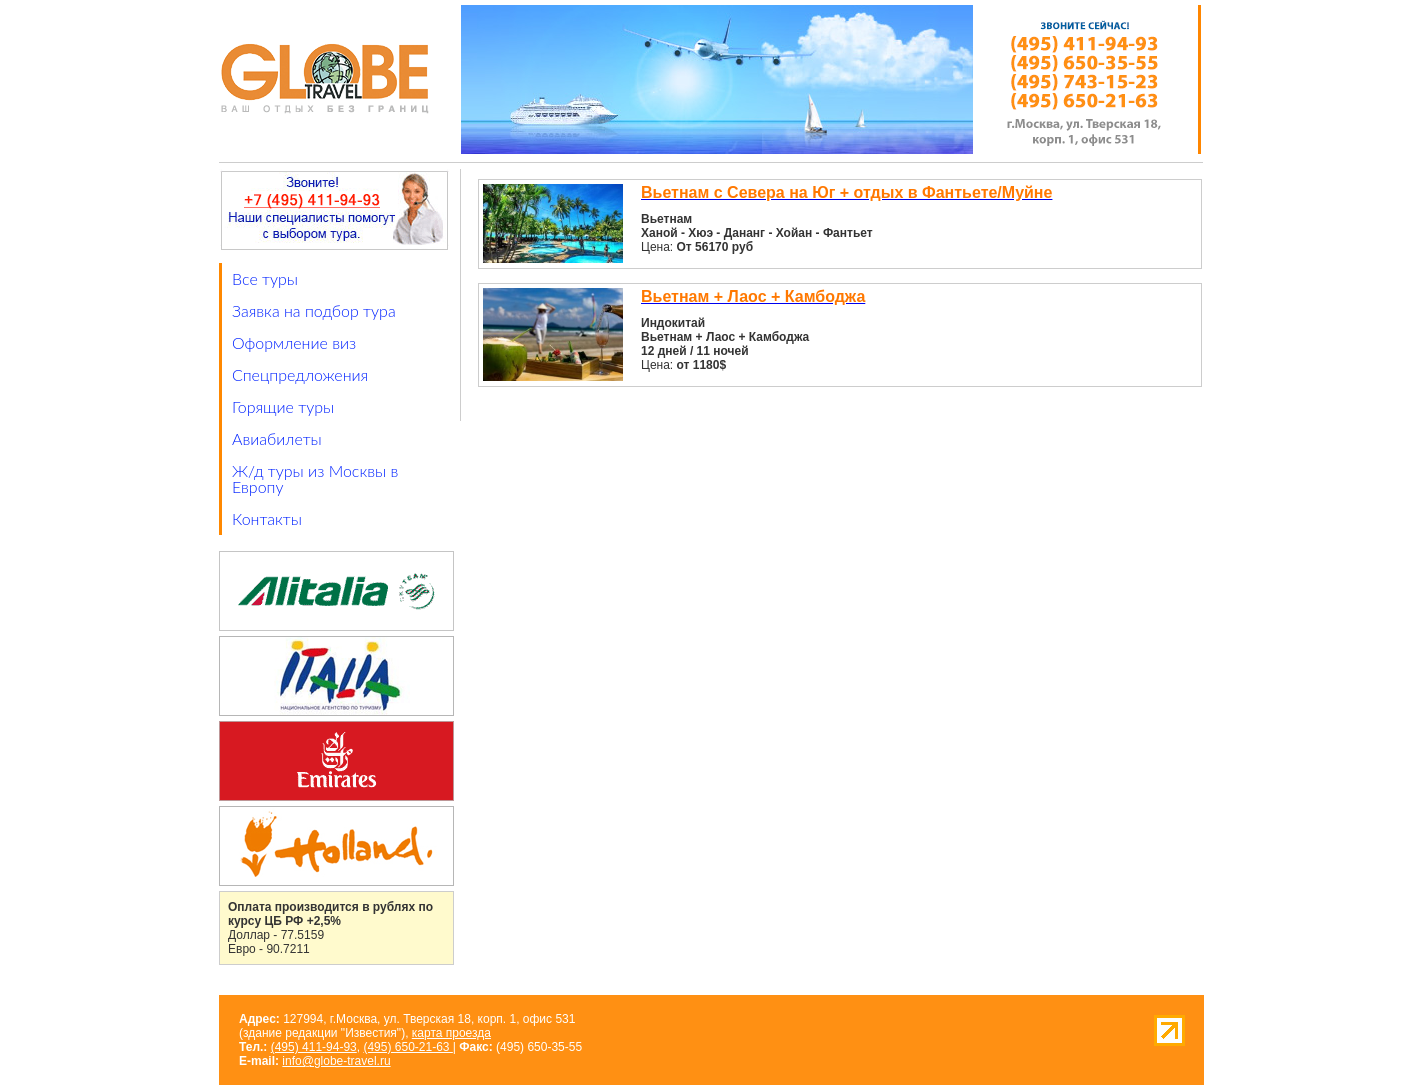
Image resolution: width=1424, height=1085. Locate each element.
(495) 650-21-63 (407, 1047)
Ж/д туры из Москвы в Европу (315, 478)
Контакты (267, 518)
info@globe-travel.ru (336, 1061)
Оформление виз (294, 342)
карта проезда (451, 1033)
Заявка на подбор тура (314, 310)
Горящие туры (283, 406)
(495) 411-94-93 (314, 1047)
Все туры (265, 278)
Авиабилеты (277, 438)
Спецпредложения (300, 374)
